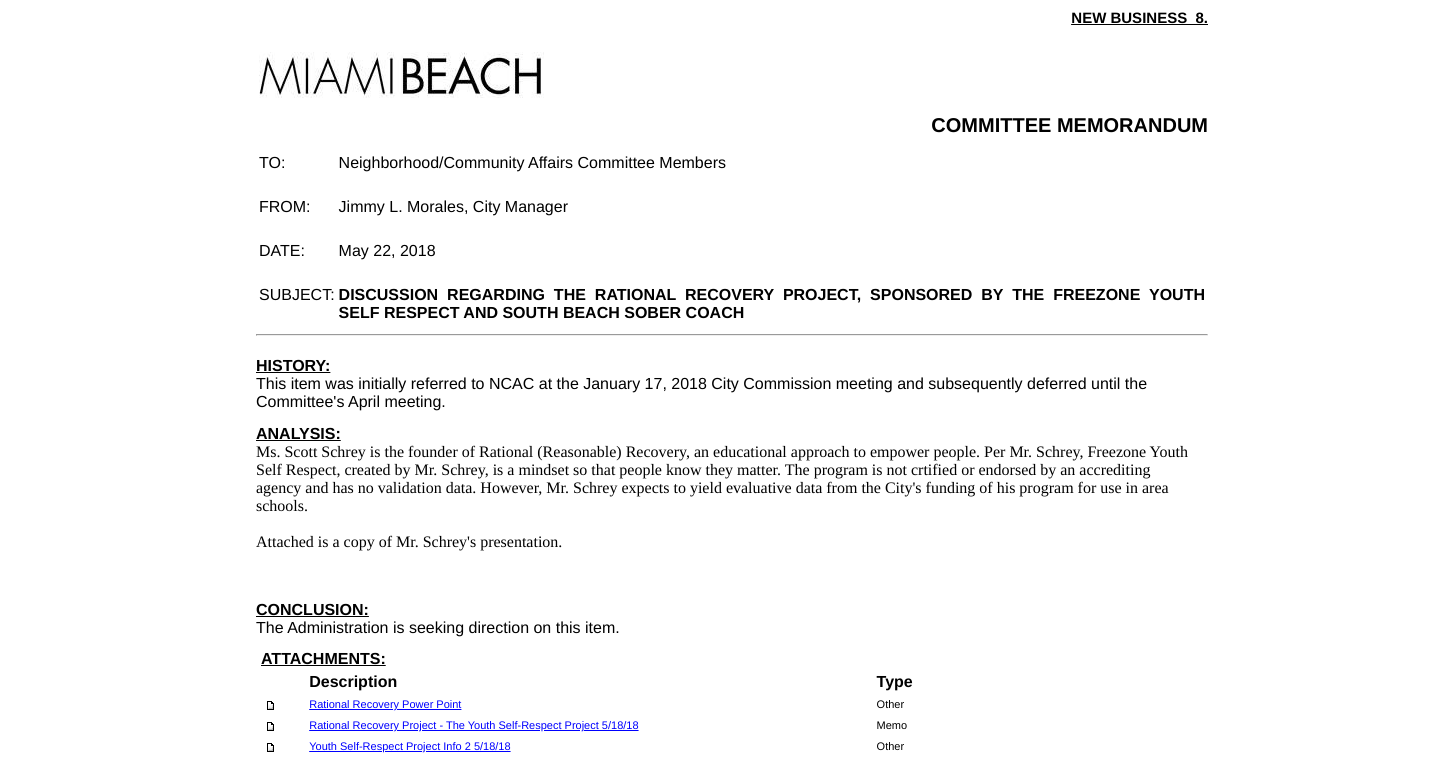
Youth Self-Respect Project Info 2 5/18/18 (409, 747)
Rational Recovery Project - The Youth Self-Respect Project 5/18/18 (473, 726)
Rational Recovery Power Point (385, 705)
